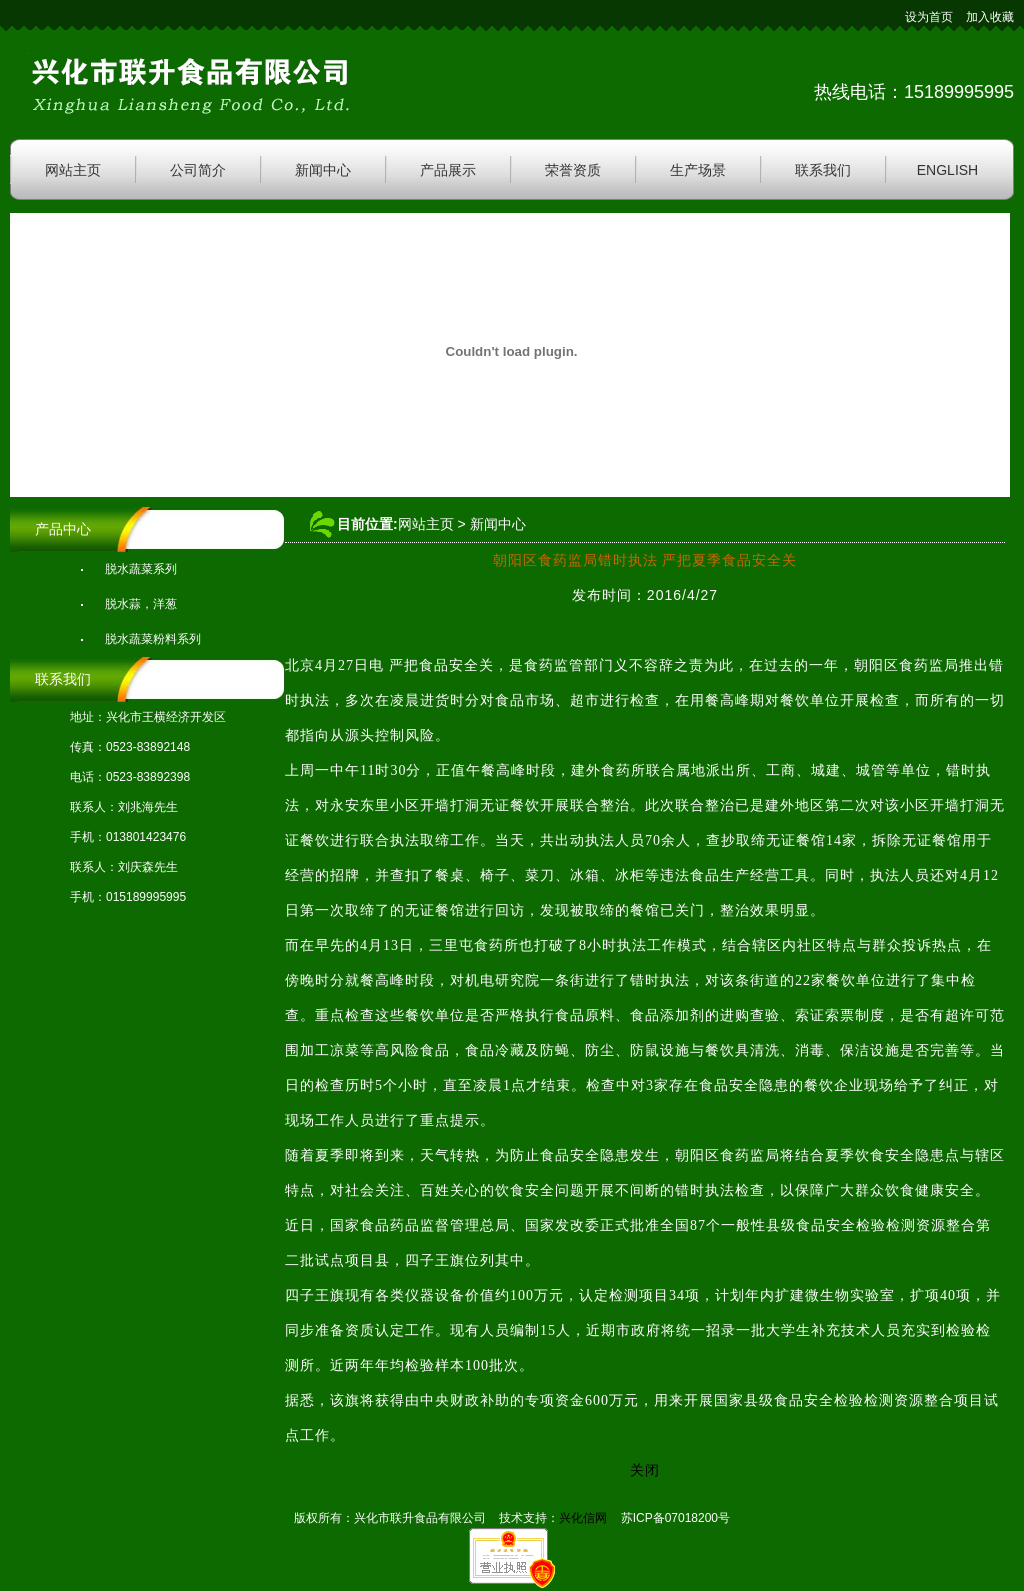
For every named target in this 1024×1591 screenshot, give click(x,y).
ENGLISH (947, 170)
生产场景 (698, 170)
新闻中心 (323, 170)
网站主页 (73, 170)
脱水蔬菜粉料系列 (153, 639)
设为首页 (929, 17)
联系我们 (823, 170)
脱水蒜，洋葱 (141, 604)
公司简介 (198, 170)
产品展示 (448, 170)
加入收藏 (990, 17)
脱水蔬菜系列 (141, 569)
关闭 (645, 1470)
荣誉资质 (573, 170)
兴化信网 (583, 1518)
